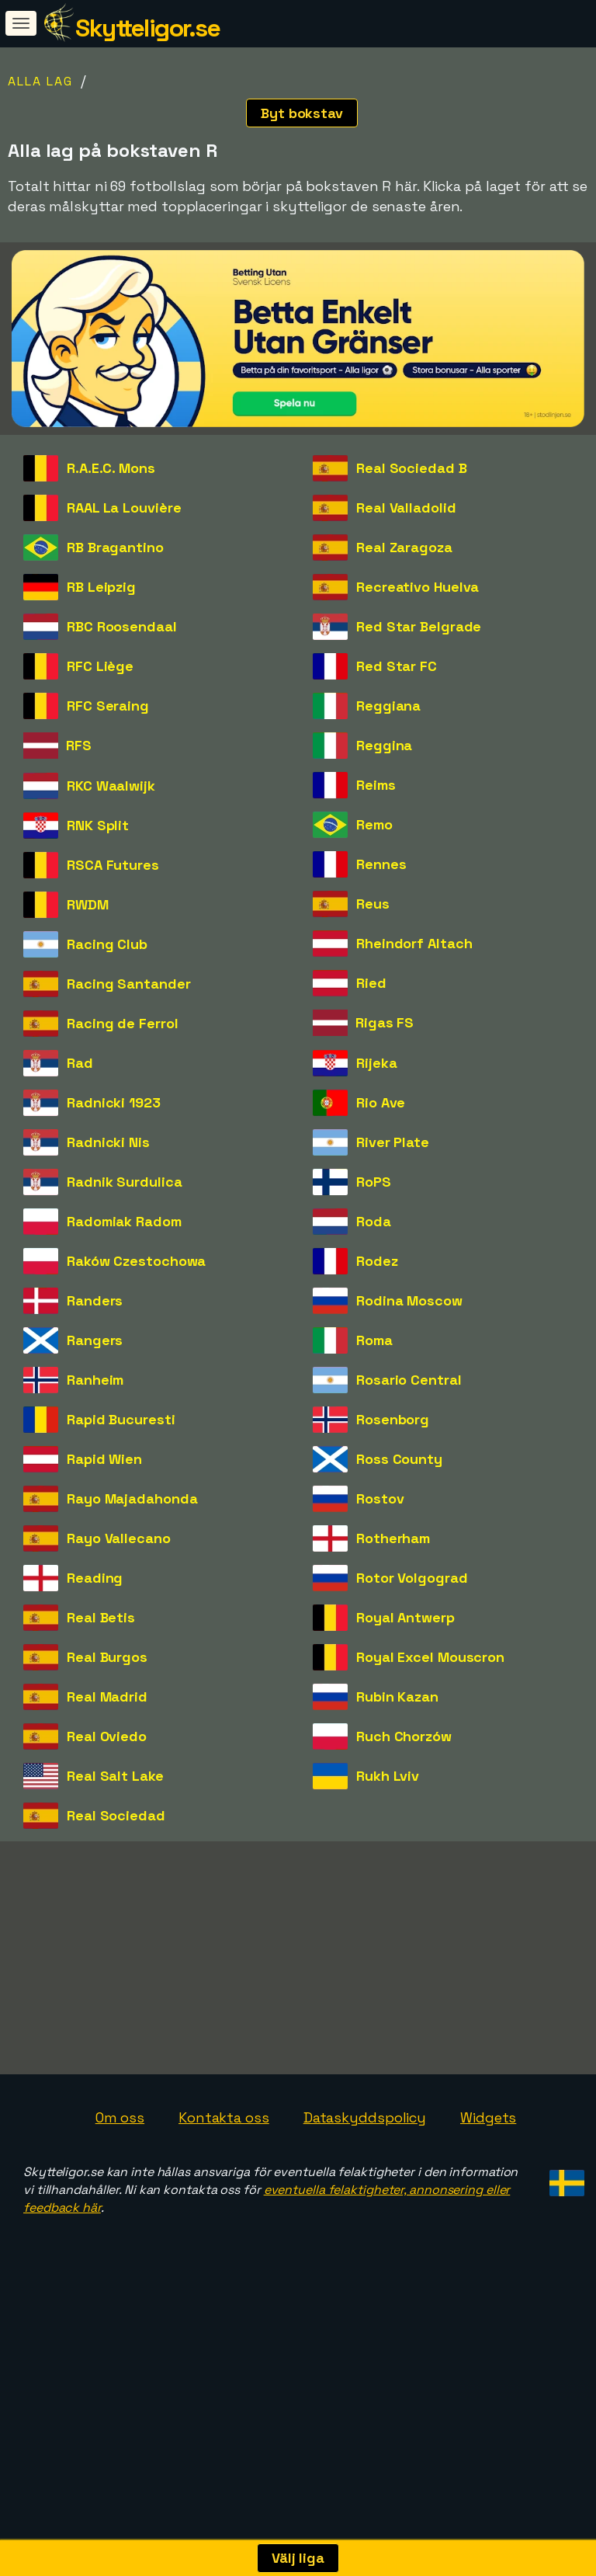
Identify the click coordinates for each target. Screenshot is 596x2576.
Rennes (381, 864)
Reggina (384, 745)
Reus (373, 904)
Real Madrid (107, 1696)
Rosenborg (392, 1419)
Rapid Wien (104, 1459)
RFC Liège (100, 666)
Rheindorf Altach (414, 943)
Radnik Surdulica (124, 1182)
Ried (371, 983)
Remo (374, 824)
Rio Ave (380, 1102)
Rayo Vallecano (119, 1538)
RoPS (373, 1182)
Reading (95, 1578)
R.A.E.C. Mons (111, 468)
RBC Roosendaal (122, 626)
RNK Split (98, 825)
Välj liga (298, 2558)
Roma (374, 1340)
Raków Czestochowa (136, 1261)
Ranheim (95, 1380)
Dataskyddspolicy (364, 2190)
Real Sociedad (116, 1815)
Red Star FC (396, 666)
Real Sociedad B (411, 468)
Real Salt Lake (115, 1776)
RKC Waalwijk (111, 785)
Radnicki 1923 (114, 1102)
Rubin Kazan (397, 1696)
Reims (376, 785)
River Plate (392, 1142)
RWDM (88, 904)
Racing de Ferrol (122, 1023)
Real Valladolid (406, 507)
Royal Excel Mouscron (430, 1657)
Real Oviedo (107, 1736)
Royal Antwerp (405, 1617)
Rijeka (376, 1063)
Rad (80, 1063)
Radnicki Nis (108, 1142)
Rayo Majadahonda (132, 1498)
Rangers (95, 1340)
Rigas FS (384, 1022)
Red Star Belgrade (418, 626)
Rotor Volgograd (412, 1578)
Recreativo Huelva (417, 587)
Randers (95, 1300)
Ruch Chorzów (404, 1736)
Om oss (119, 2190)
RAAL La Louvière (124, 507)
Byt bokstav (302, 113)
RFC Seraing (108, 705)
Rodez (377, 1261)
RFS (79, 745)
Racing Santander (128, 984)
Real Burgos (107, 1657)
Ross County (399, 1459)
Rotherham (393, 1538)
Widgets (488, 2190)
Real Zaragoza (404, 547)
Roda (373, 1221)
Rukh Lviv (387, 1776)
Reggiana (388, 705)
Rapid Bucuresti (121, 1419)
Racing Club (107, 944)
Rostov (380, 1498)
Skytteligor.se (147, 27)
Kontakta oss (223, 2190)
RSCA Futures (113, 865)
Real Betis (101, 1617)
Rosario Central (409, 1380)
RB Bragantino (115, 547)
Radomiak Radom (124, 1221)
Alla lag (40, 81)
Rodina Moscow (409, 1300)
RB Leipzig (101, 587)
